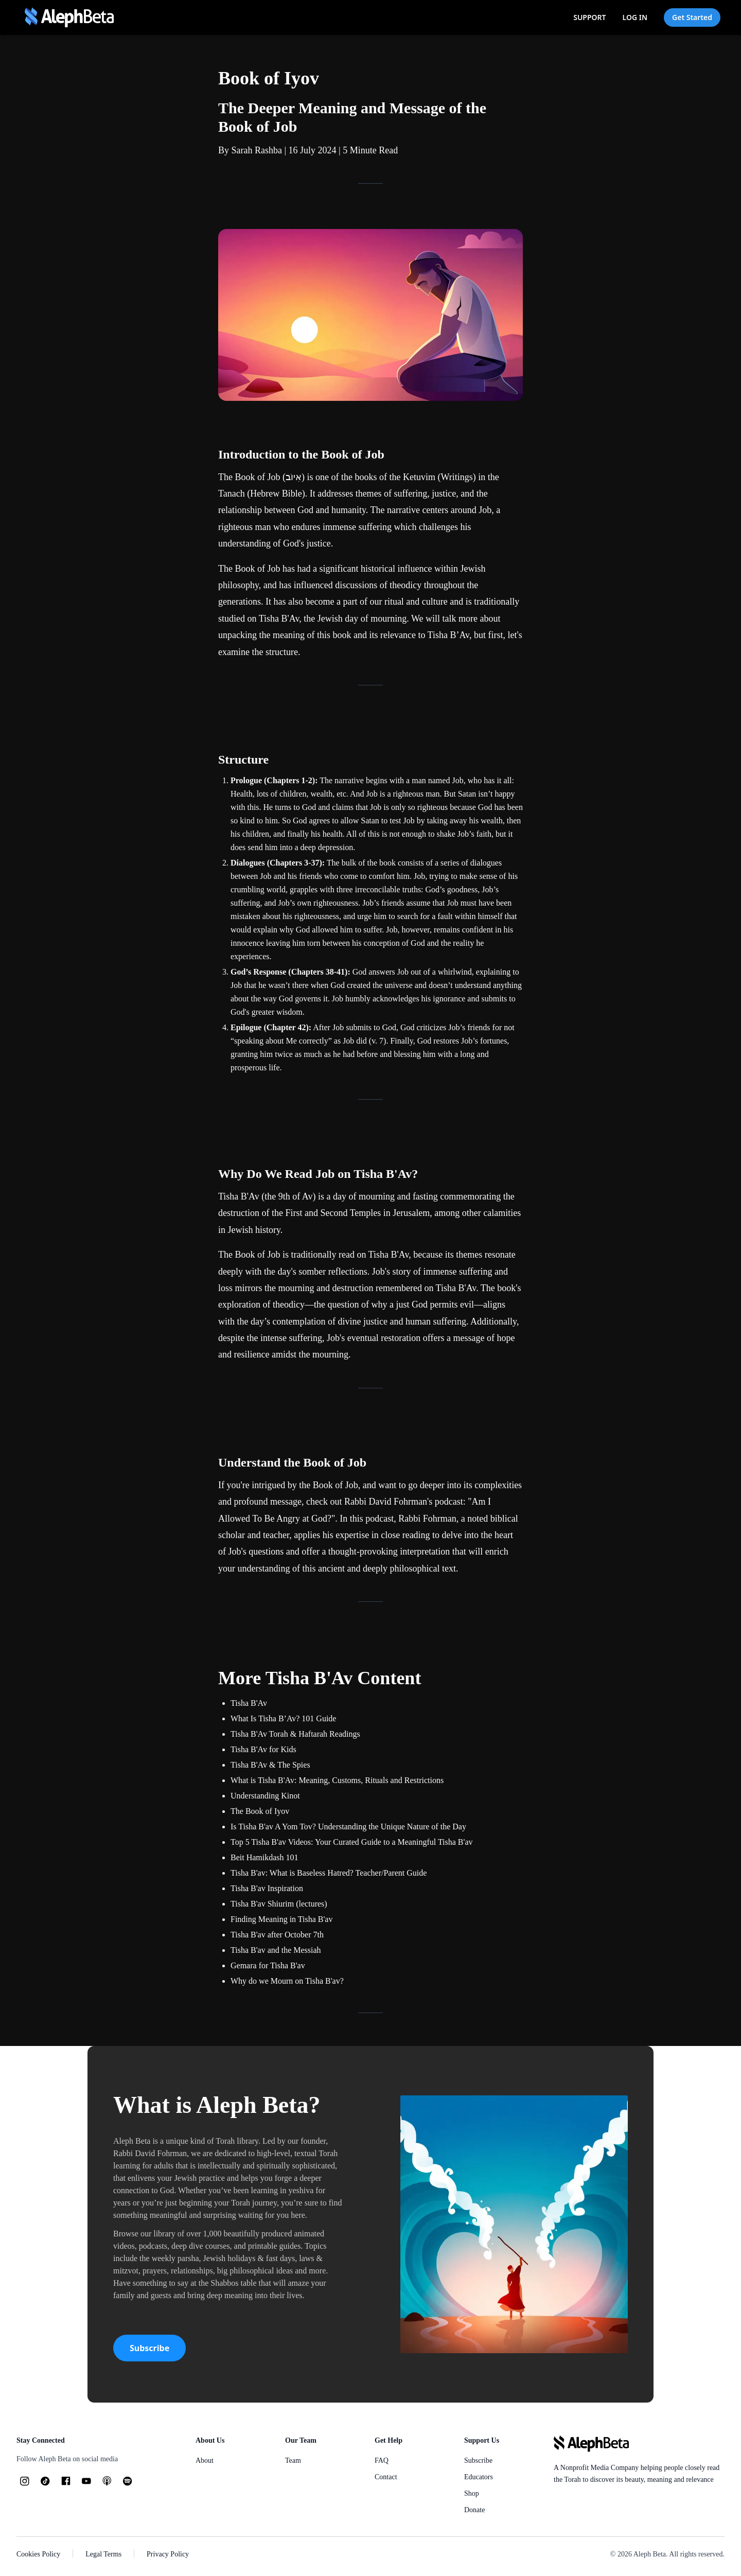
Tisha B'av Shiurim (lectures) (279, 1903)
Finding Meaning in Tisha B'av (281, 1919)
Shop (471, 2493)
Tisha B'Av (279, 618)
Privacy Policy (168, 2554)
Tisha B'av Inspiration (267, 1888)
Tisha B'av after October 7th (277, 1934)
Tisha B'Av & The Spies (270, 1764)
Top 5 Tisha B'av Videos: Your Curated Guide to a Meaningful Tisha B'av (352, 1842)
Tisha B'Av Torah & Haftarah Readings (295, 1734)
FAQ (382, 2460)
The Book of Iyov (260, 1811)
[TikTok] (45, 2481)
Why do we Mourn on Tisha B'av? (287, 1981)
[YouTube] (86, 2481)
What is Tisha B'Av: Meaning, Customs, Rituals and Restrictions (337, 1780)
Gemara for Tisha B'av (268, 1965)
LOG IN (635, 17)
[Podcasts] (107, 2481)
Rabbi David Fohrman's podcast (403, 1501)
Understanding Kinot (265, 1795)
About (205, 2460)
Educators (478, 2477)
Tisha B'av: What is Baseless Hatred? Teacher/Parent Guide (329, 1872)
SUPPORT (589, 17)
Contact (386, 2477)
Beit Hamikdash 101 (264, 1857)
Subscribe (149, 2348)
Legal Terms (103, 2554)
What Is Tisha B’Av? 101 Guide (283, 1718)
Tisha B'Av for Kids (263, 1749)
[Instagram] (24, 2481)
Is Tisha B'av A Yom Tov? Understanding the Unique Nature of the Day (348, 1826)
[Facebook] (66, 2481)
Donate (474, 2510)
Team (293, 2460)
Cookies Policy (38, 2554)
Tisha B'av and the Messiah (276, 1950)
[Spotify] (127, 2481)
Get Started (692, 17)
